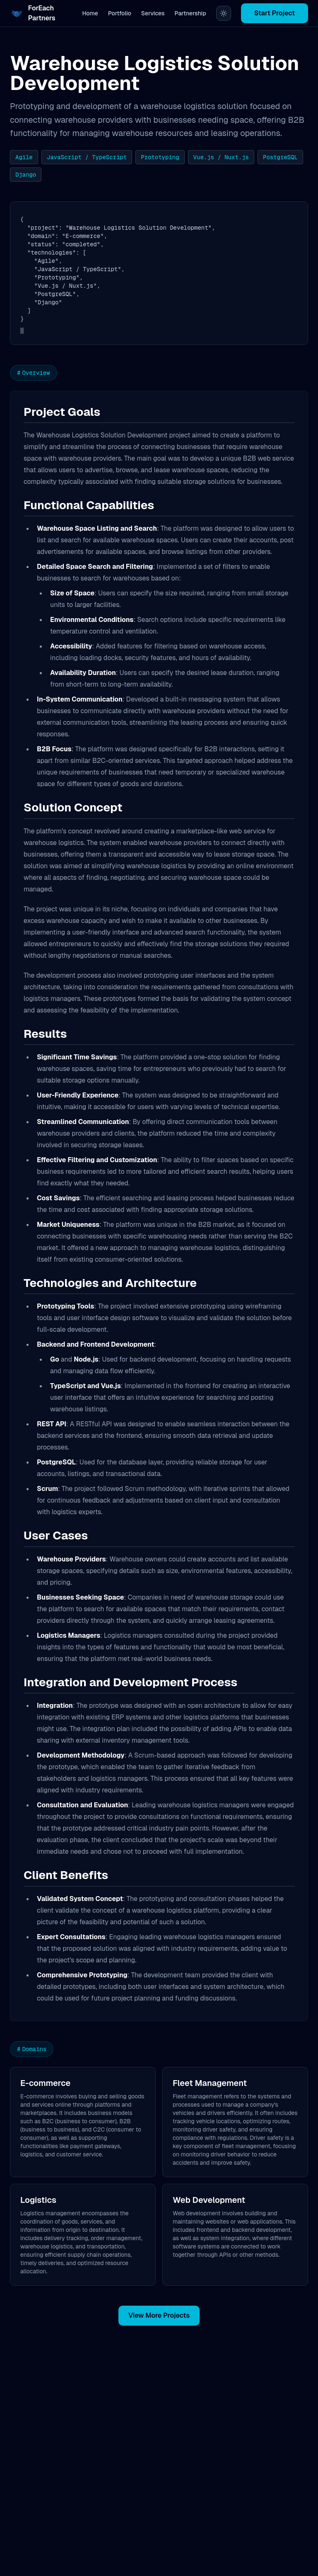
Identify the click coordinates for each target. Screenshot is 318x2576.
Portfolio (119, 13)
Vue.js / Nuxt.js (221, 157)
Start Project (274, 13)
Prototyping (160, 157)
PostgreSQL (280, 157)
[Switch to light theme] (223, 13)
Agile (24, 157)
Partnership (190, 13)
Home (90, 13)
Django (25, 174)
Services (153, 13)
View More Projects (159, 2315)
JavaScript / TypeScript (87, 157)
